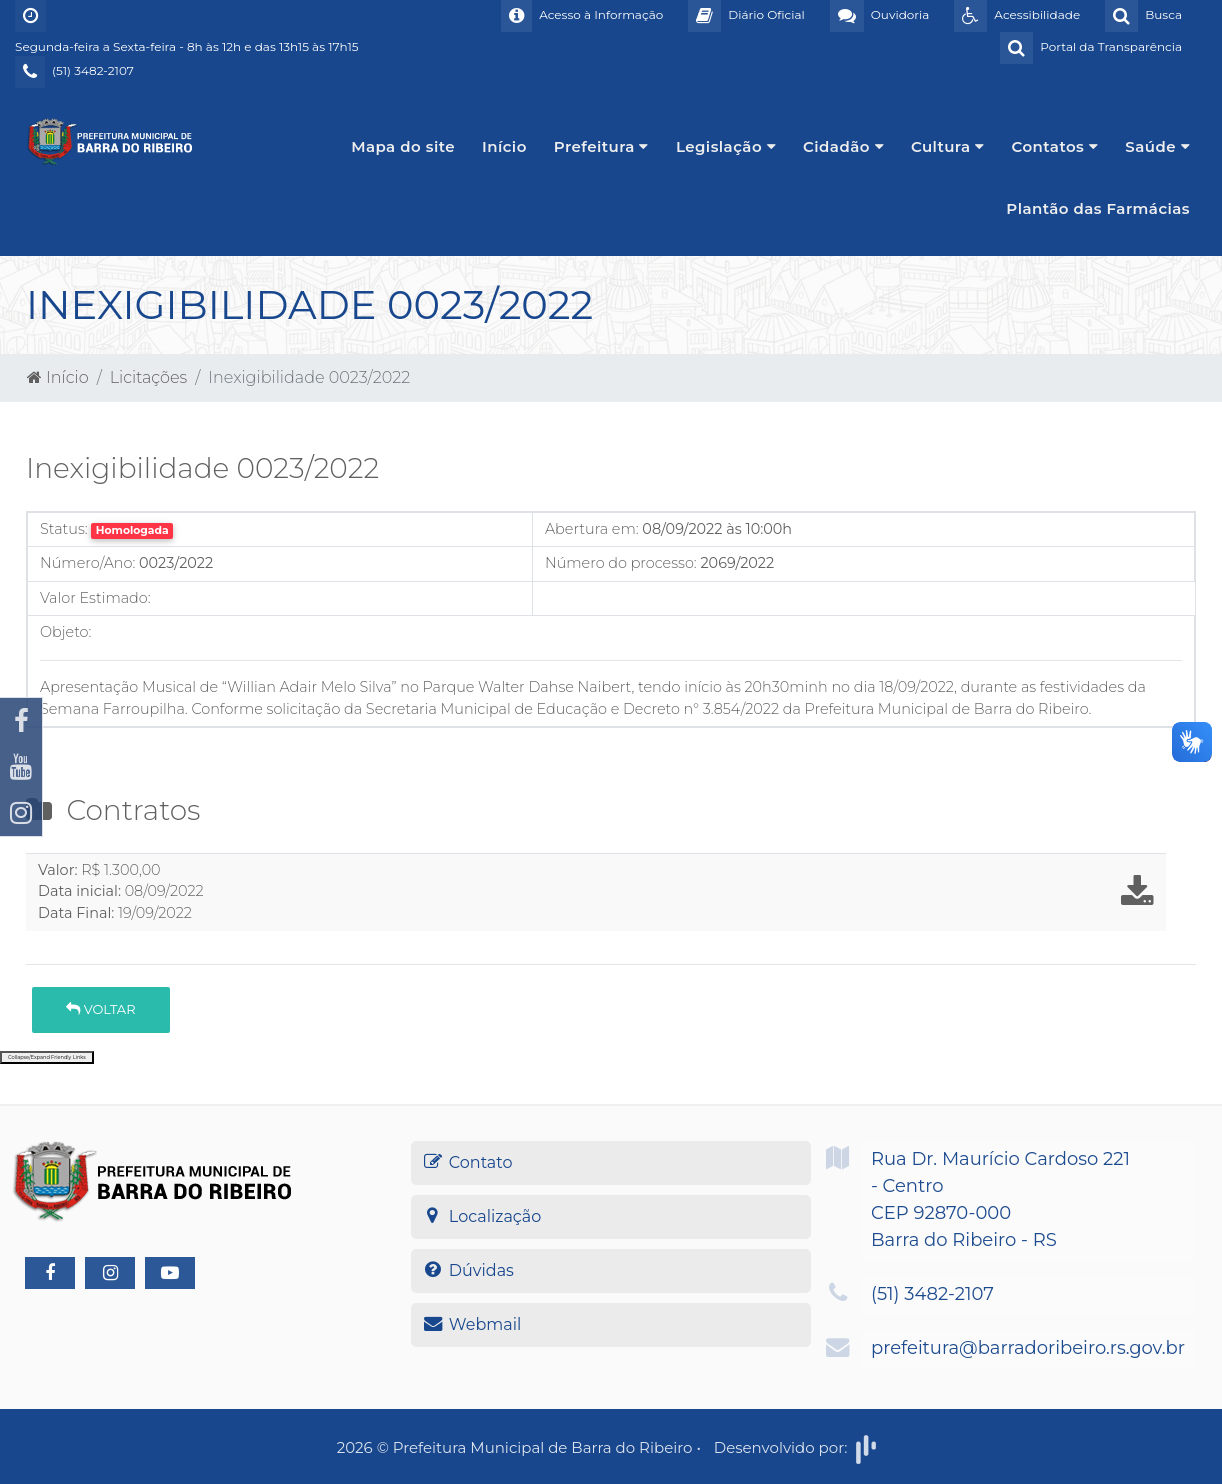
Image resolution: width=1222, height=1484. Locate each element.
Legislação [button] (726, 146)
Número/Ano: (87, 563)
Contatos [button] (1055, 146)
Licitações (148, 377)
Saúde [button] (1157, 146)
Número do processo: (621, 563)
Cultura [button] (948, 146)
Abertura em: (592, 529)
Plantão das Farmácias (1098, 208)
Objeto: (65, 632)
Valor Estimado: (95, 598)
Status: (64, 529)
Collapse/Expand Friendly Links (47, 1057)
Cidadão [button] (843, 146)
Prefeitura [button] (601, 146)
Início (504, 146)
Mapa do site (403, 146)
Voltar (100, 1009)
